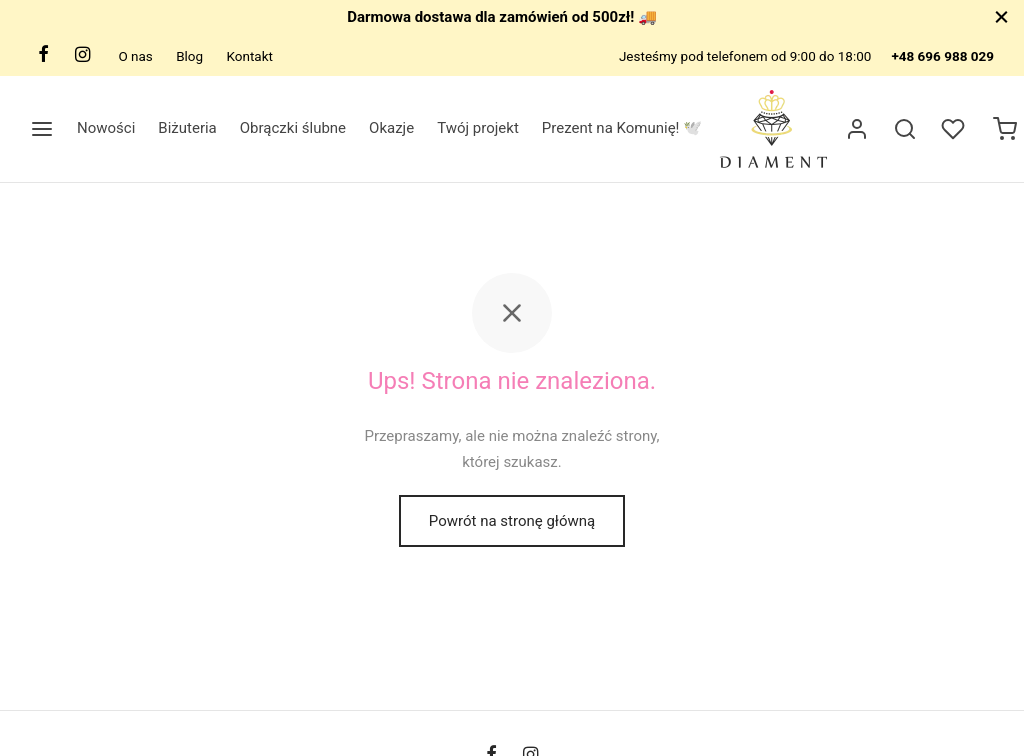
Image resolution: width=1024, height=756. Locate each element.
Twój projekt (478, 128)
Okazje (391, 128)
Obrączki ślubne (293, 128)
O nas (135, 56)
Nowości (106, 128)
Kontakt (249, 56)
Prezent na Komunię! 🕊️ (622, 128)
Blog (189, 56)
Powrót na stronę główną (512, 521)
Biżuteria (187, 128)
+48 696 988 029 (942, 56)
